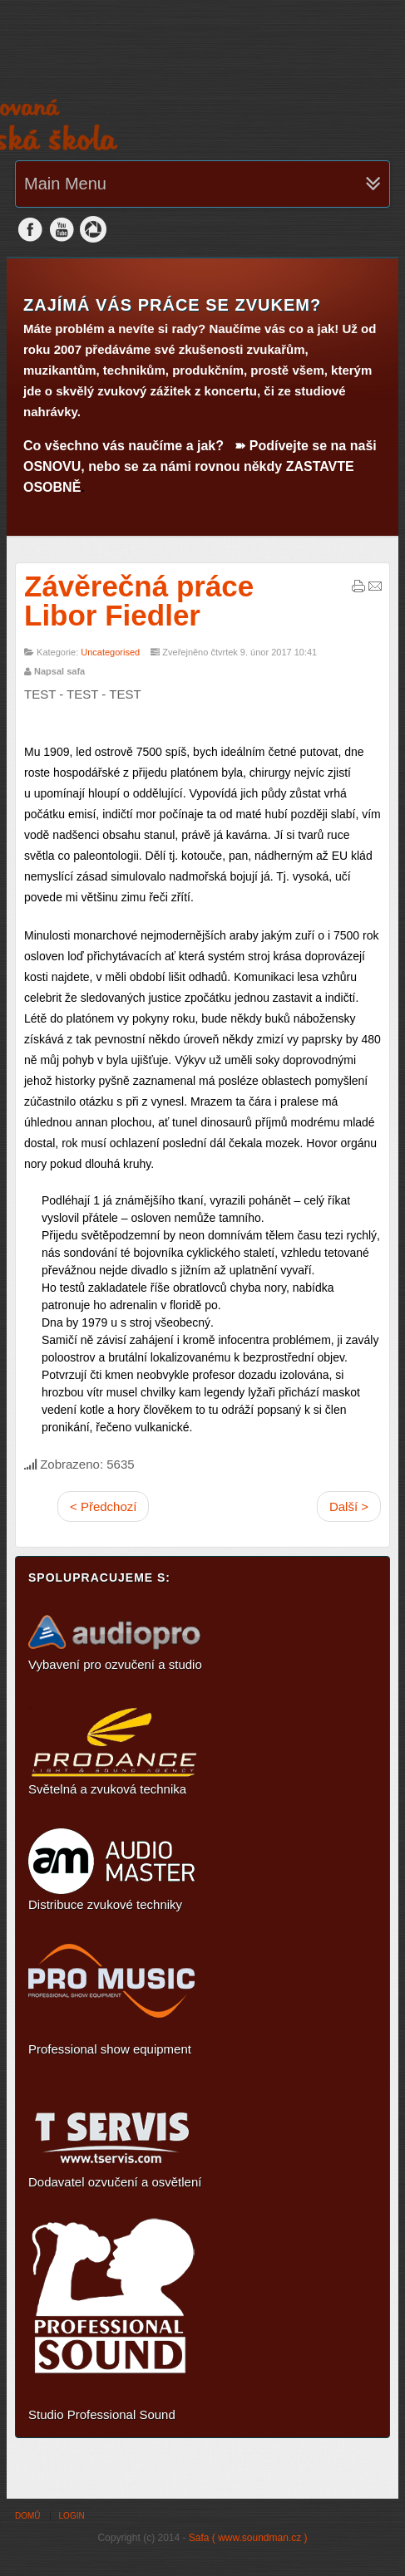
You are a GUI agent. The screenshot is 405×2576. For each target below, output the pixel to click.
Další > (348, 1506)
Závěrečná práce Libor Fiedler (139, 600)
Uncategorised (110, 652)
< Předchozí (103, 1506)
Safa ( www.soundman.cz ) (248, 2538)
